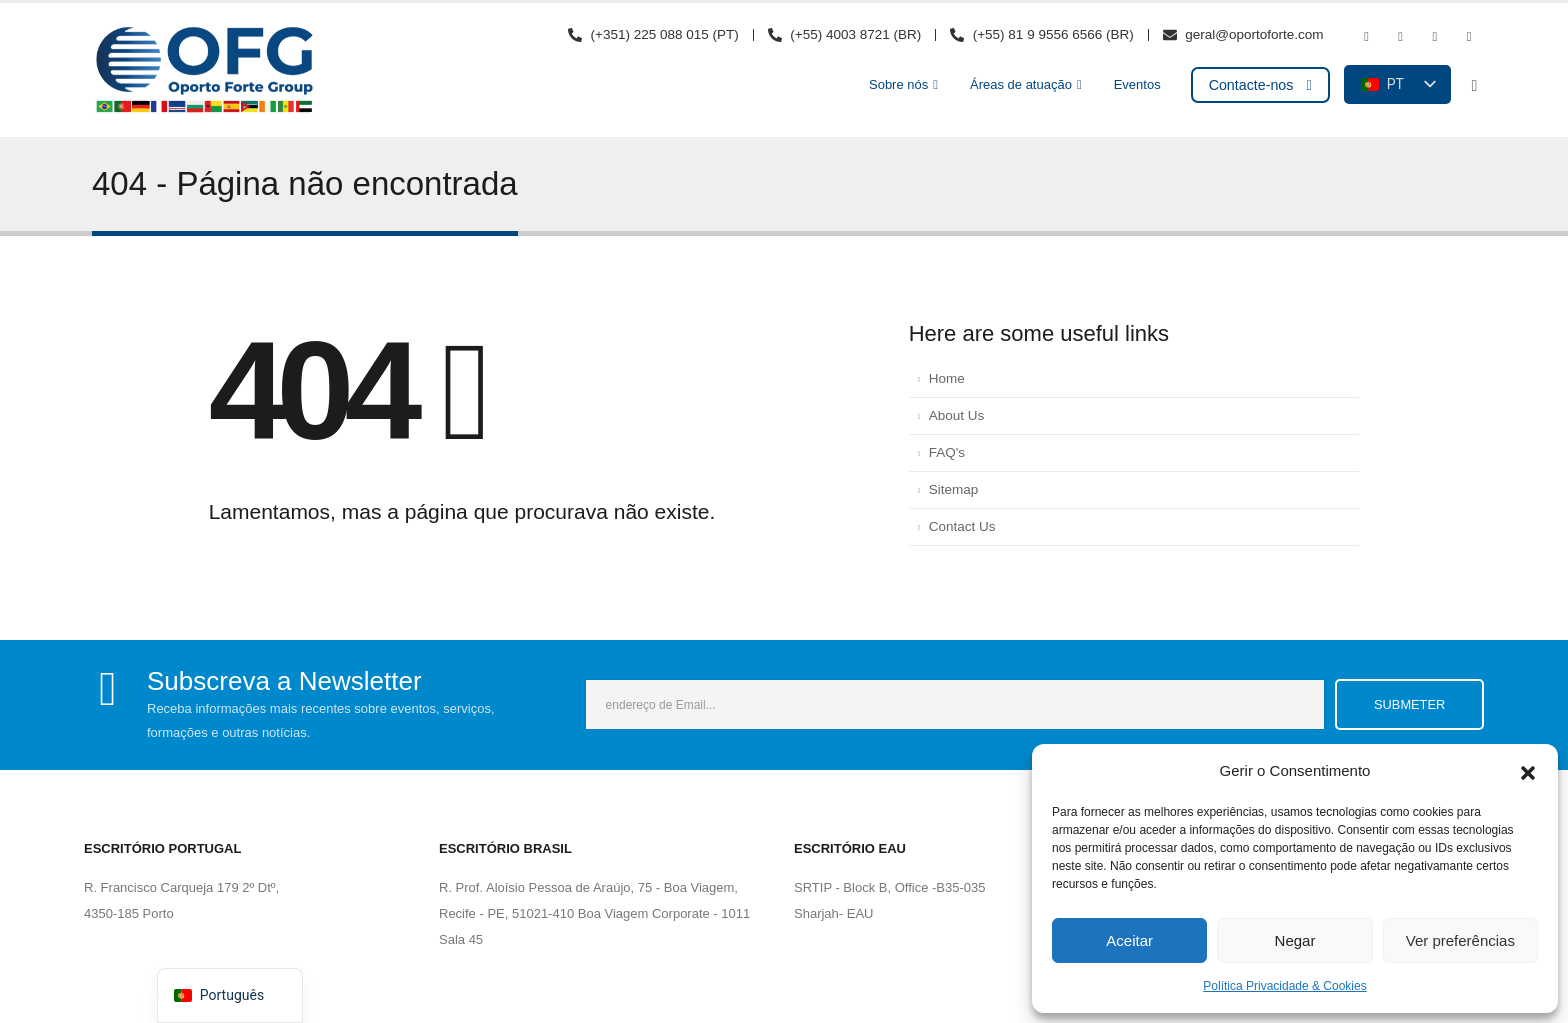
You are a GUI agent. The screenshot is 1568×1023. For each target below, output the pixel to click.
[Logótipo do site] (204, 70)
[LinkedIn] (1469, 37)
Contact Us (962, 526)
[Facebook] (1366, 37)
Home (947, 378)
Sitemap (954, 489)
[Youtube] (1401, 37)
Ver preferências (1460, 940)
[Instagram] (1435, 37)
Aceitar (1129, 940)
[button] (1528, 771)
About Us (957, 415)
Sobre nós (898, 84)
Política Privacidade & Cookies (1284, 986)
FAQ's (947, 452)
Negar (1295, 940)
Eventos (1137, 84)
